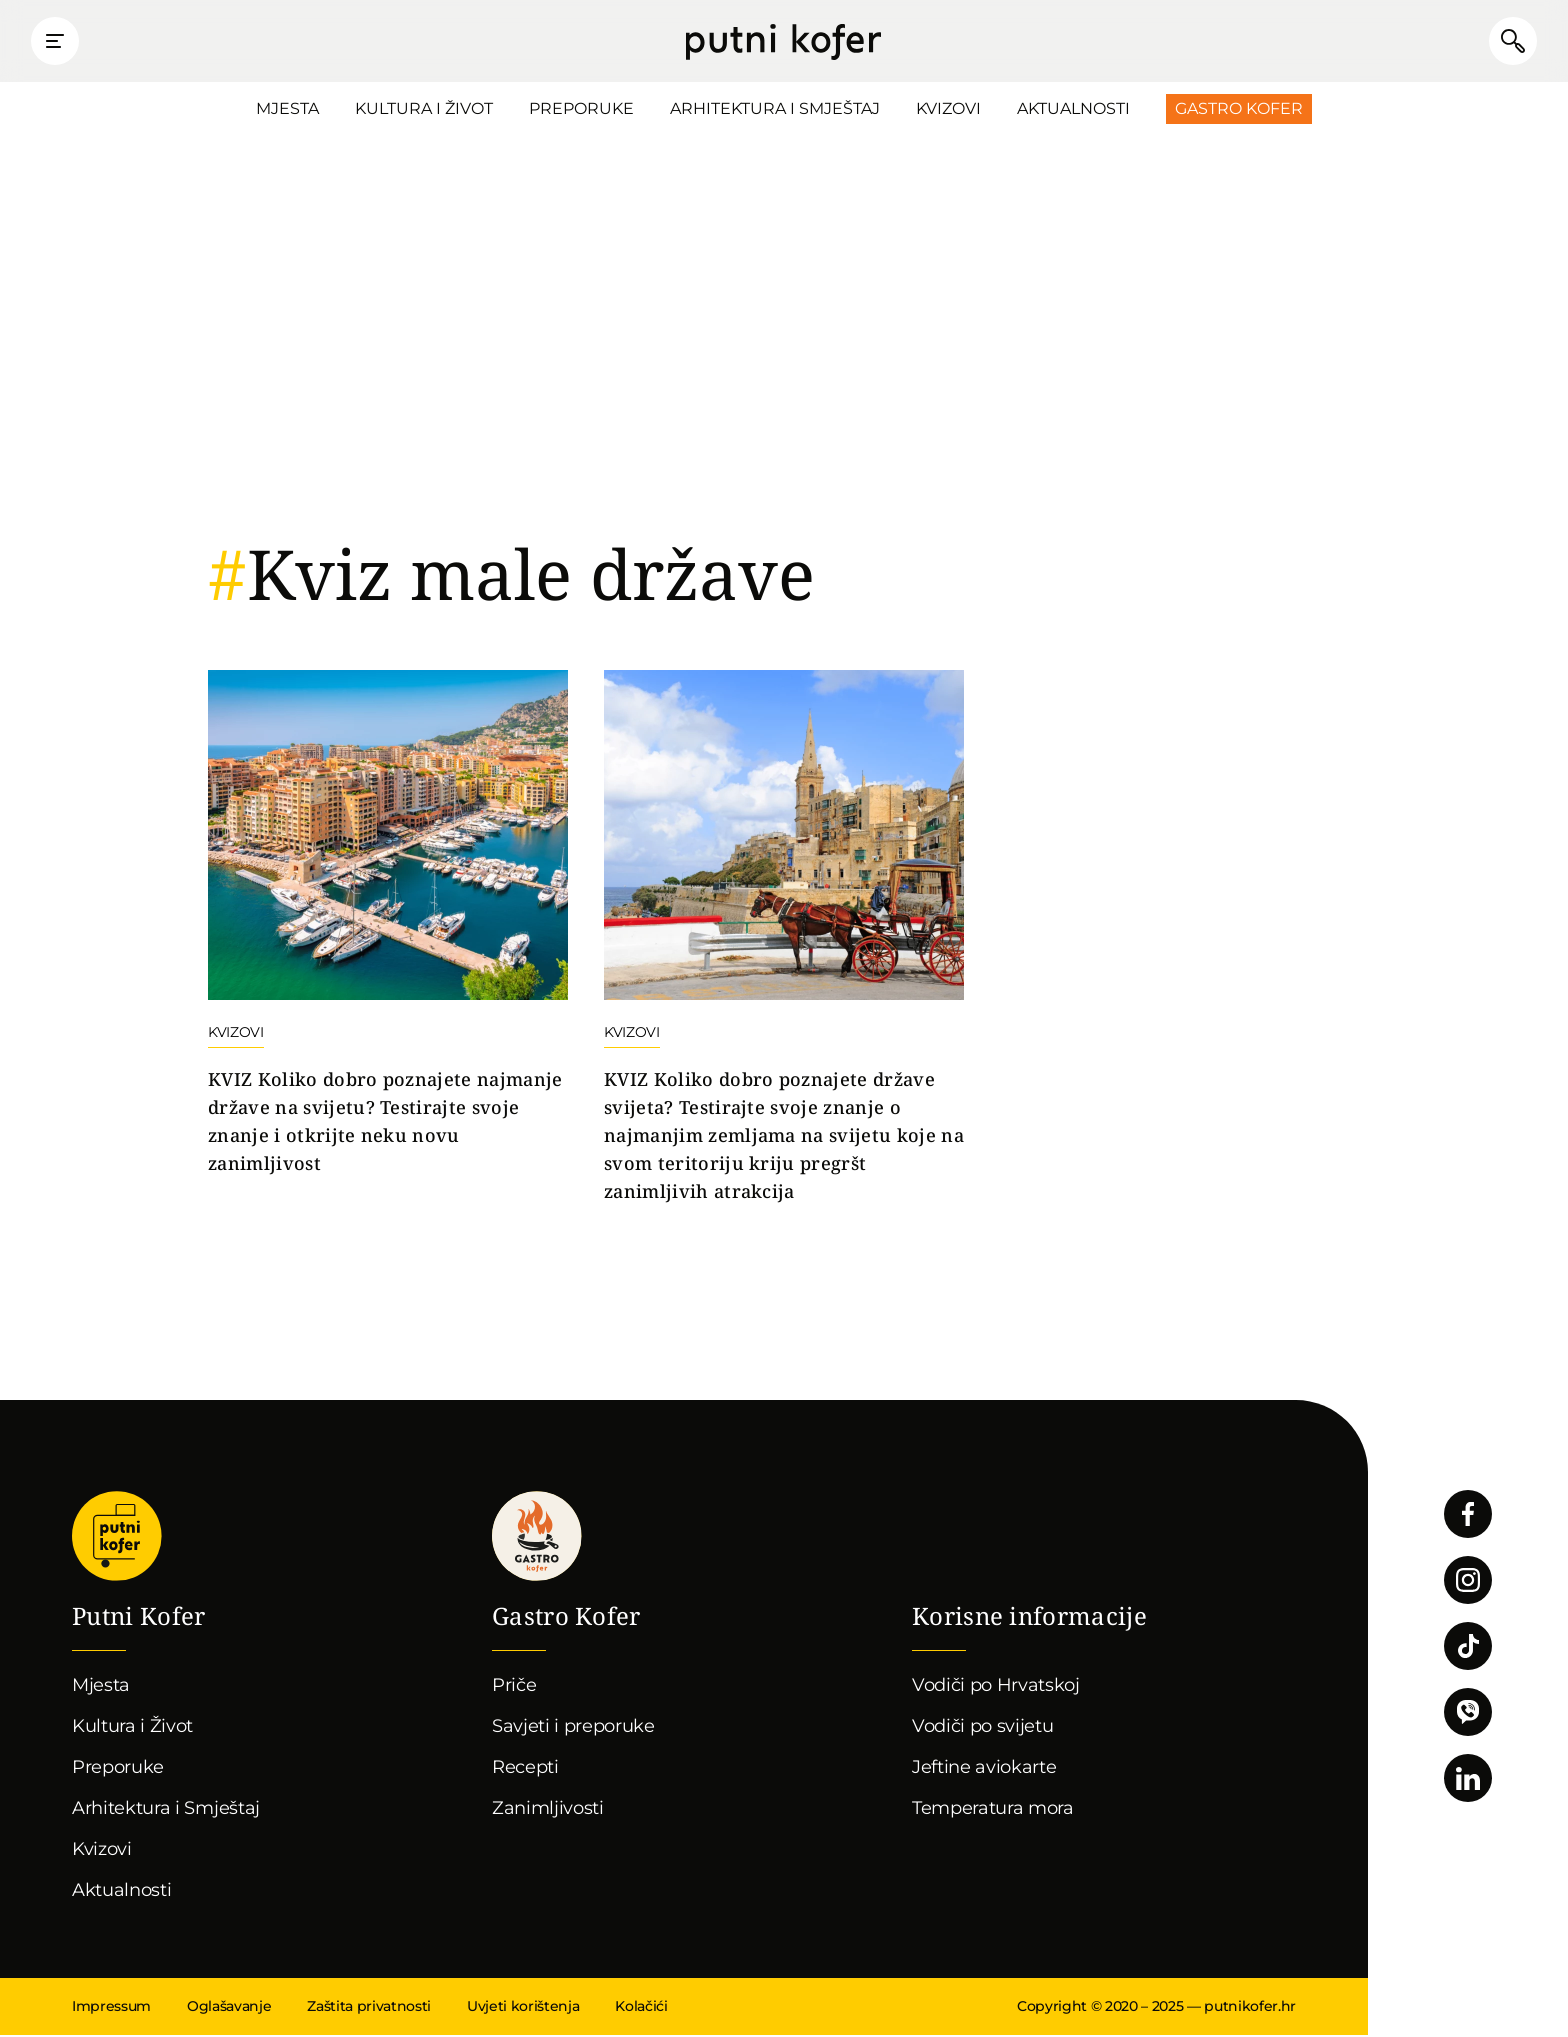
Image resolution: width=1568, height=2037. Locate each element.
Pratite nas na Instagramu (1468, 1582)
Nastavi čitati (388, 926)
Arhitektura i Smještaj (775, 110)
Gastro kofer (537, 1538)
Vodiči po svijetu (983, 1728)
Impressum (111, 2008)
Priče (514, 1687)
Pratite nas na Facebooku (1468, 1516)
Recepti (525, 1769)
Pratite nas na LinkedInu (1468, 1780)
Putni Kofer (783, 42)
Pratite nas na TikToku (1468, 1648)
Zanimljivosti (548, 1810)
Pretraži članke (1508, 42)
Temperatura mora (993, 1810)
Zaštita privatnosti (369, 2008)
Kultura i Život (424, 110)
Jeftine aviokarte (984, 1769)
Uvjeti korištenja (523, 2008)
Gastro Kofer (1239, 110)
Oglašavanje (229, 2008)
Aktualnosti (1073, 110)
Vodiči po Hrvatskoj (996, 1687)
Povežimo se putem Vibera (1468, 1714)
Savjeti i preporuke (573, 1728)
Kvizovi (948, 110)
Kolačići (641, 2008)
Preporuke (581, 110)
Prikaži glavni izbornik (60, 42)
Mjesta (287, 110)
